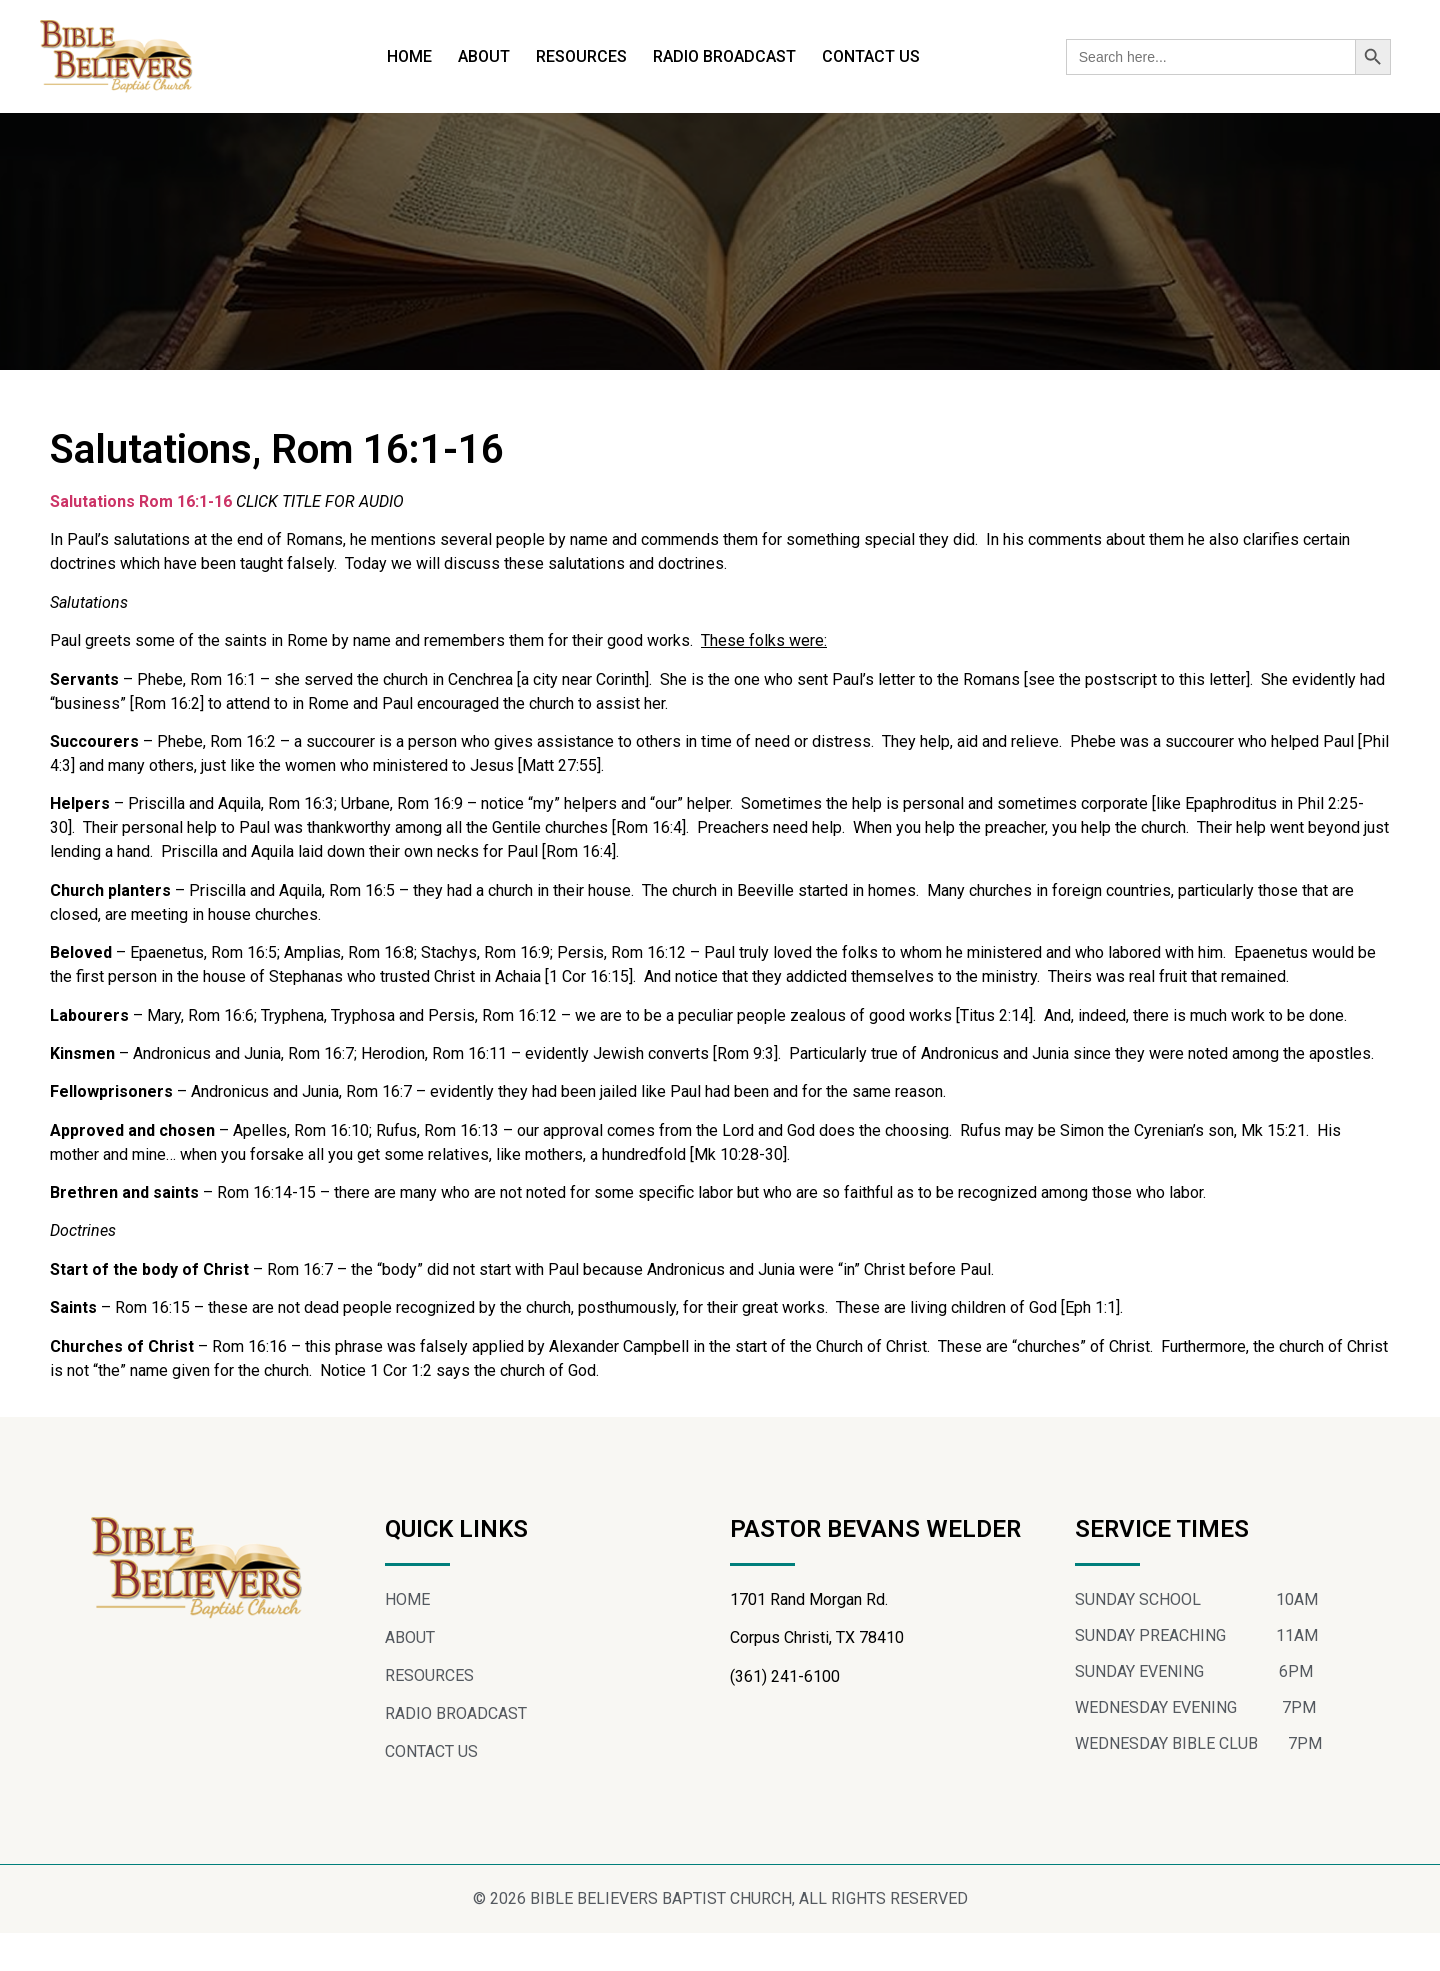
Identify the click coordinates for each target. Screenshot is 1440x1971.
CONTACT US (871, 56)
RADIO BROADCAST (724, 56)
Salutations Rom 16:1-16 (141, 538)
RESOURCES (581, 56)
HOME (409, 56)
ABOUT (484, 56)
